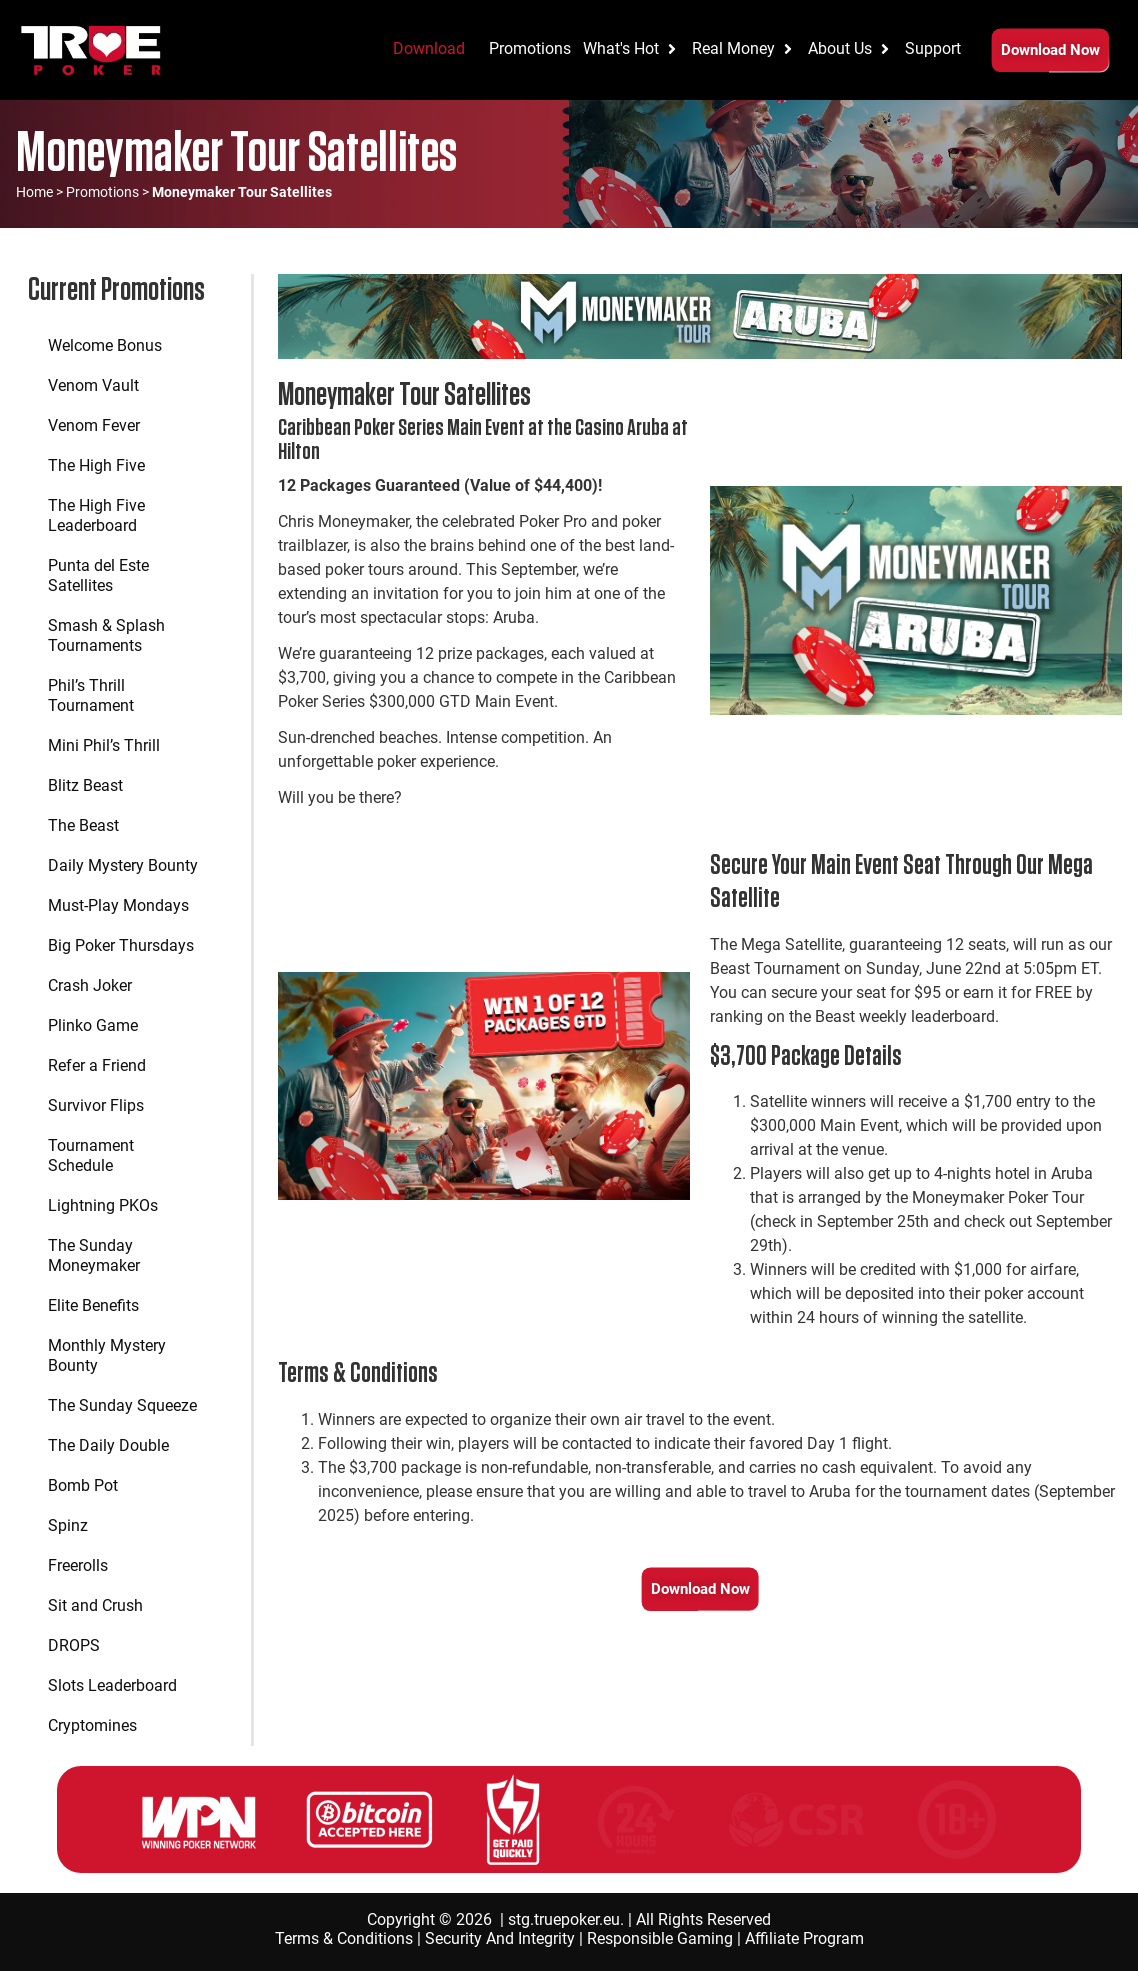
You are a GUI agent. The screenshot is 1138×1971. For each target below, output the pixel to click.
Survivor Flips (96, 1105)
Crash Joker (90, 985)
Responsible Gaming (660, 1938)
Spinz (68, 1525)
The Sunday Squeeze (122, 1405)
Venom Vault (93, 385)
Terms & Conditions (344, 1938)
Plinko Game (93, 1025)
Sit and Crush (95, 1605)
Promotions (102, 192)
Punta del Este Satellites (98, 575)
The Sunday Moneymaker (94, 1255)
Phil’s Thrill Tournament (91, 695)
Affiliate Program (804, 1938)
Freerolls (78, 1565)
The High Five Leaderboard (96, 515)
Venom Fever (94, 425)
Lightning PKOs (103, 1205)
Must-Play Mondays (118, 905)
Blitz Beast (85, 785)
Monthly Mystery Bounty (107, 1355)
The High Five (96, 465)
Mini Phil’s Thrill (104, 745)
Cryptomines (92, 1725)
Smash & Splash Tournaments (106, 635)
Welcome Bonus (105, 345)
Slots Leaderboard (112, 1685)
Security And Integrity (500, 1938)
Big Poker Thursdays (121, 945)
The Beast (83, 825)
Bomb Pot (83, 1485)
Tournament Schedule (91, 1155)
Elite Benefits (93, 1305)
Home (34, 192)
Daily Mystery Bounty (123, 865)
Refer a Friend (97, 1065)
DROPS (74, 1645)
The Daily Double (108, 1445)
